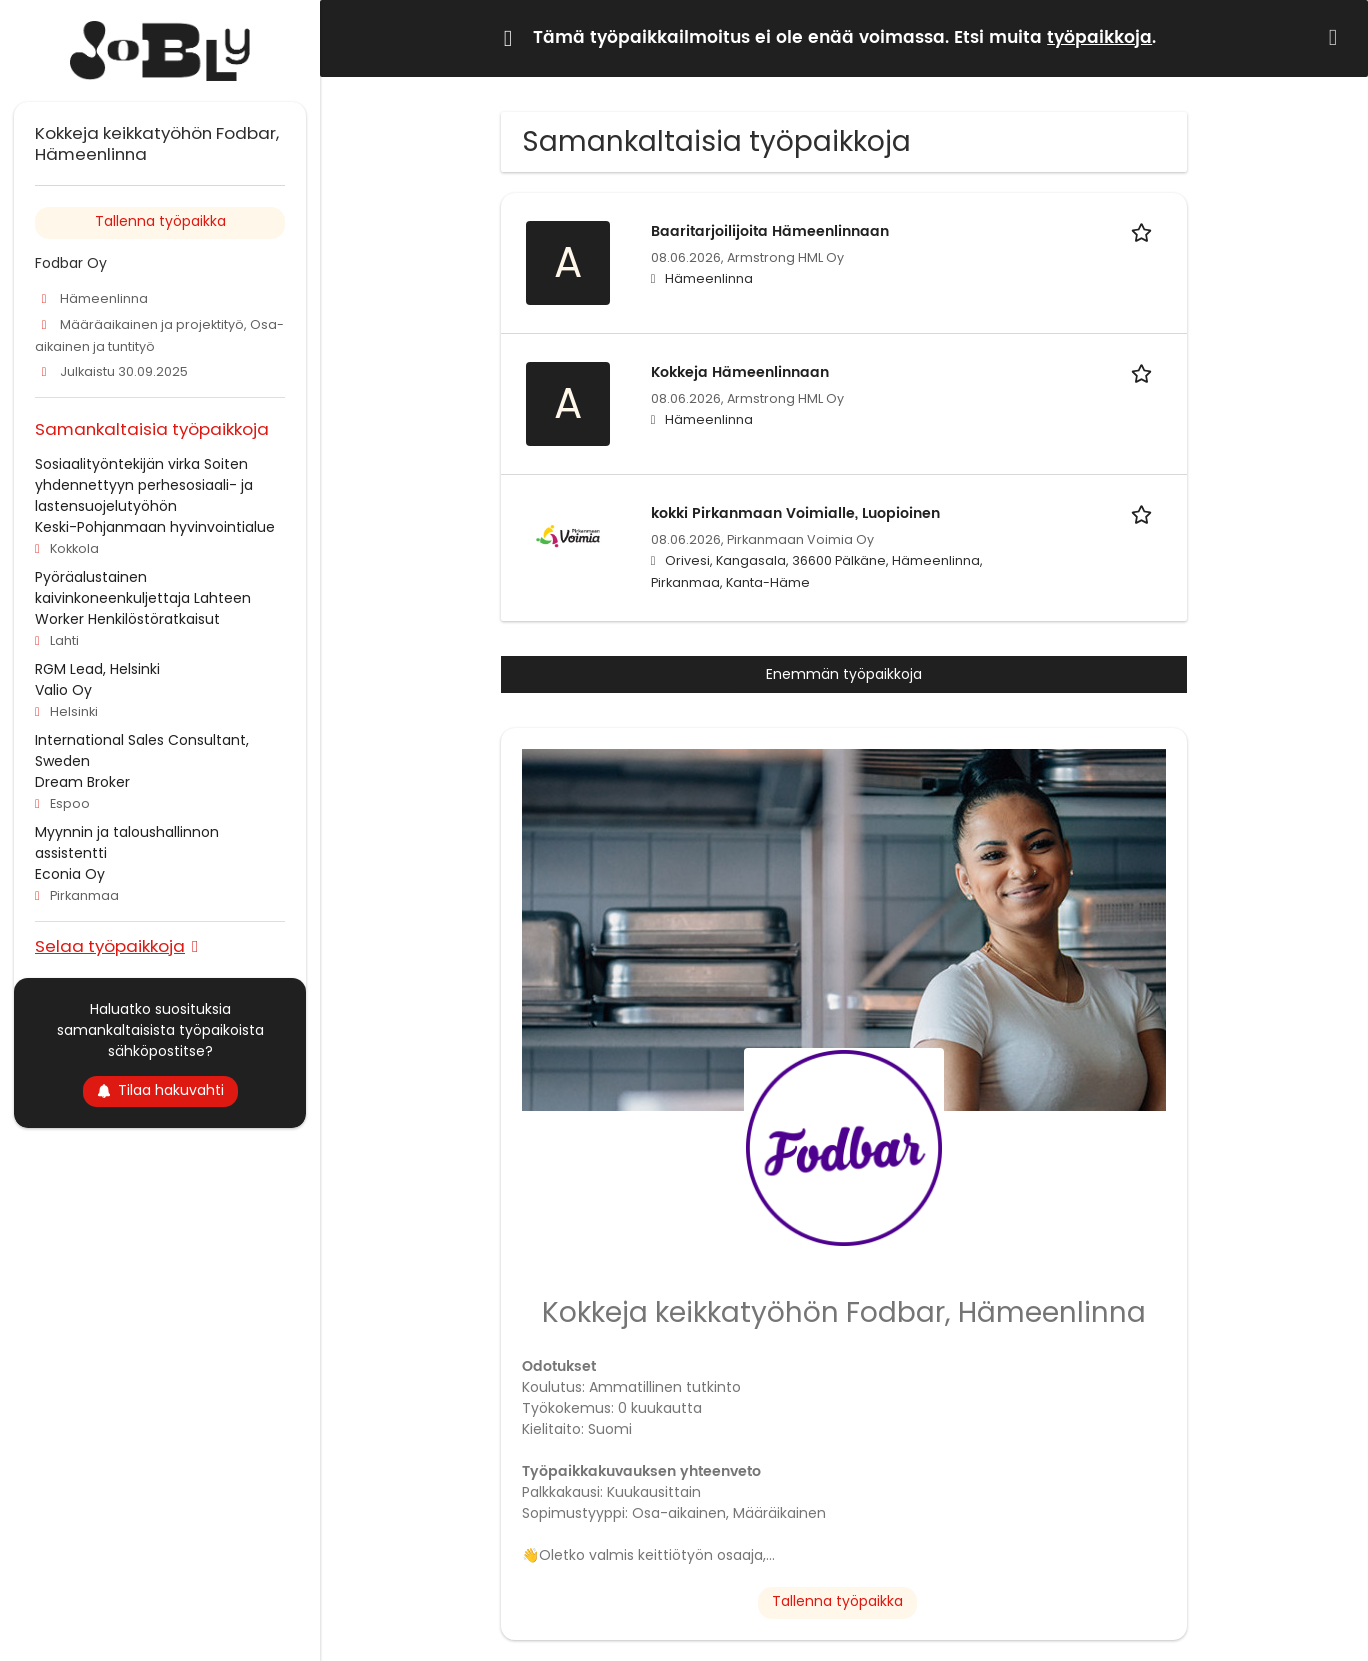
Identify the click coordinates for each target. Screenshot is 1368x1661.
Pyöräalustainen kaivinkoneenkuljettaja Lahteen (143, 587)
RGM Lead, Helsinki (97, 669)
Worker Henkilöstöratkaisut (127, 619)
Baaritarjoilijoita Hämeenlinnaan (770, 231)
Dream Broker (82, 782)
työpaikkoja (1099, 38)
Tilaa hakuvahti (160, 1090)
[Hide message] (1337, 37)
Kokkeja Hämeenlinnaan (740, 372)
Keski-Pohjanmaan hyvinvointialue (155, 527)
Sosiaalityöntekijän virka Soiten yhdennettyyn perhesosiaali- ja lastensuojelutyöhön (144, 485)
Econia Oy (70, 874)
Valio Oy (63, 690)
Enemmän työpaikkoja (844, 674)
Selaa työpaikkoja (110, 945)
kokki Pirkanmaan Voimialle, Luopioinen (795, 513)
